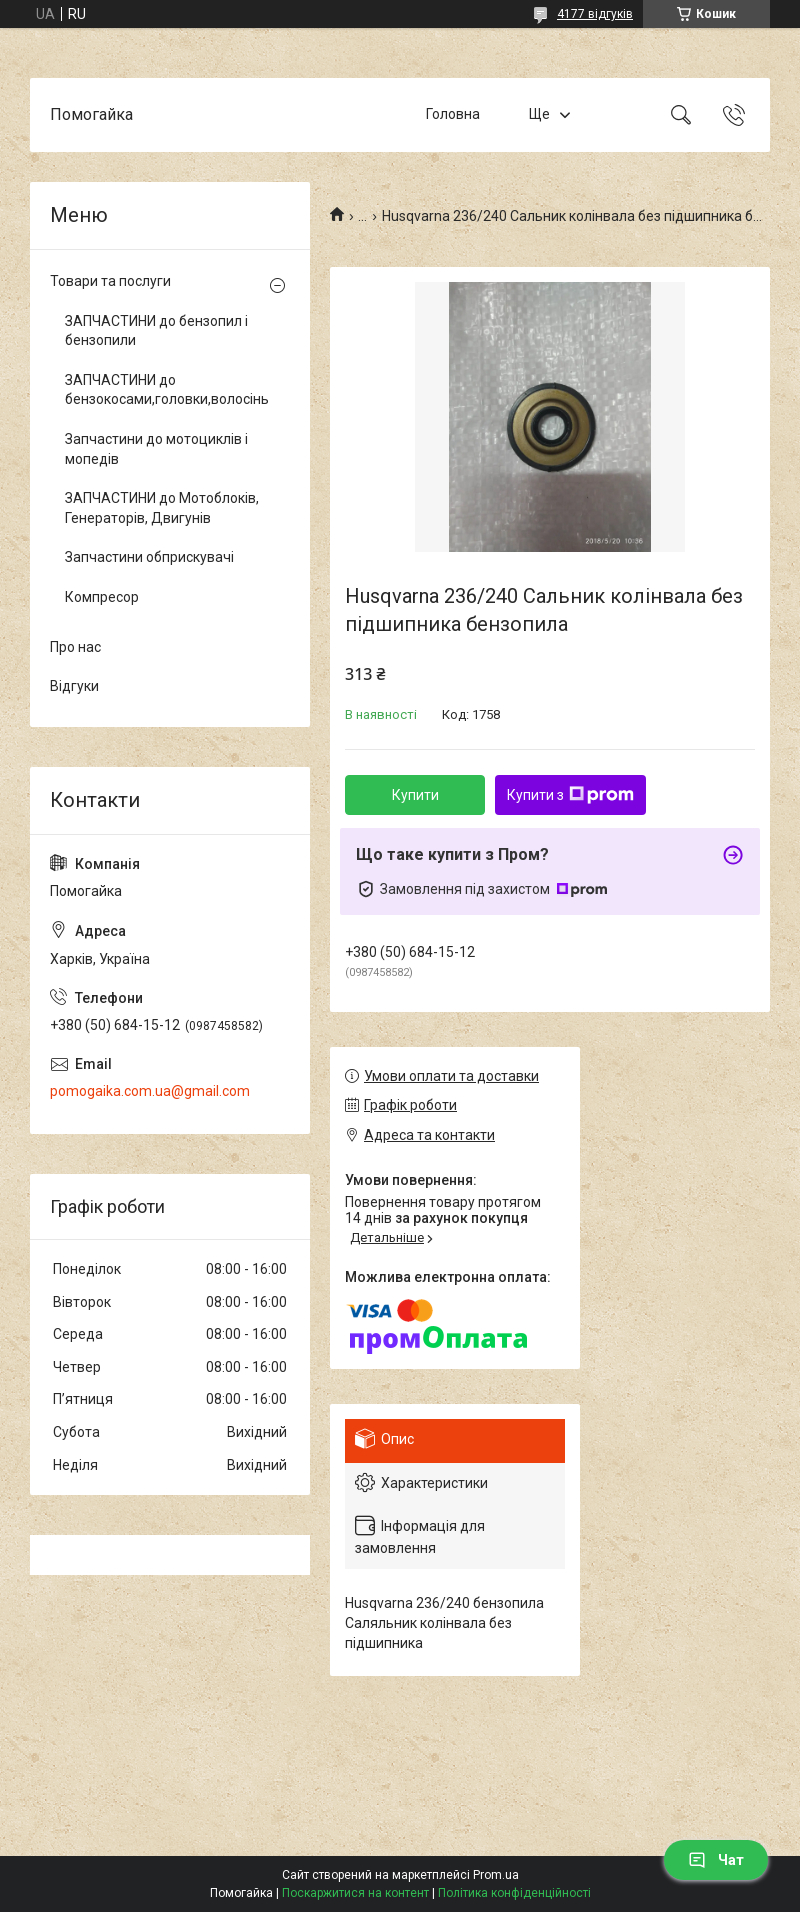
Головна (453, 114)
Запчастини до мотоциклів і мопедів (156, 449)
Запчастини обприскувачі (149, 557)
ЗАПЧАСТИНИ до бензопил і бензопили (156, 331)
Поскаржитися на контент (355, 1893)
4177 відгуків (595, 14)
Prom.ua (496, 1875)
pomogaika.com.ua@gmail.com (150, 1091)
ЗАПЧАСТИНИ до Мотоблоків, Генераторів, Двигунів (162, 508)
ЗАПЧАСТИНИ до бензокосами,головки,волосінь (165, 390)
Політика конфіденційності (514, 1893)
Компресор (102, 597)
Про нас (75, 647)
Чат (716, 1860)
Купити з (570, 795)
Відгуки (74, 686)
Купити (415, 795)
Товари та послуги (110, 281)
